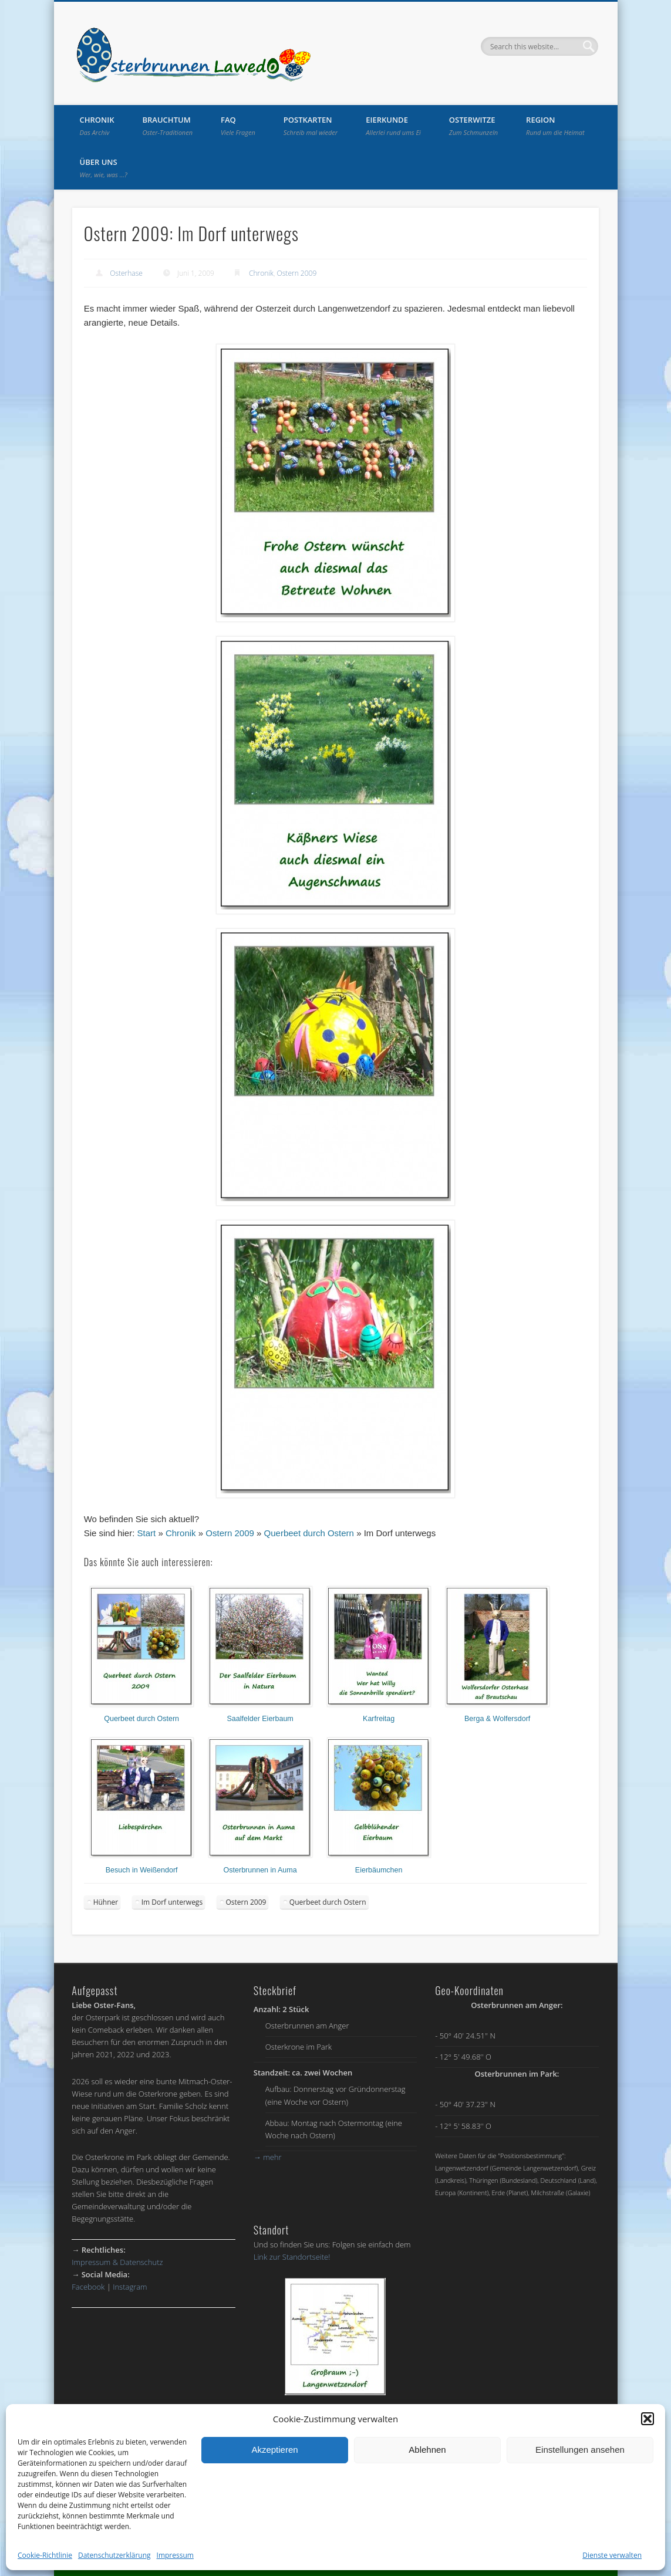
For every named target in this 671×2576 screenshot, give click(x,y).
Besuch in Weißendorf (142, 1870)
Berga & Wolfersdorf (497, 1719)
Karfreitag (378, 1719)
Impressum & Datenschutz (117, 2262)
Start (146, 1533)
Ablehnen (427, 2450)
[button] (647, 2419)
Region (555, 125)
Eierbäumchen (379, 1870)
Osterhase (126, 273)
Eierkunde (393, 125)
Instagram (130, 2286)
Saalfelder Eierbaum (260, 1719)
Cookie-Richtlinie (45, 2555)
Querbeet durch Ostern (309, 1533)
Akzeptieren (274, 2450)
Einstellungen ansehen (580, 2450)
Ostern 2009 (297, 273)
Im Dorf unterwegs (172, 1902)
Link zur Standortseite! (292, 2257)
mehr (268, 2157)
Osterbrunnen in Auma (260, 1870)
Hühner (106, 1902)
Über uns (103, 168)
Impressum (175, 2555)
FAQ (238, 125)
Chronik (97, 125)
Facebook (88, 2286)
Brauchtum (168, 125)
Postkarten (311, 125)
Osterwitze (473, 125)
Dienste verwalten (612, 2555)
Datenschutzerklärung (114, 2555)
